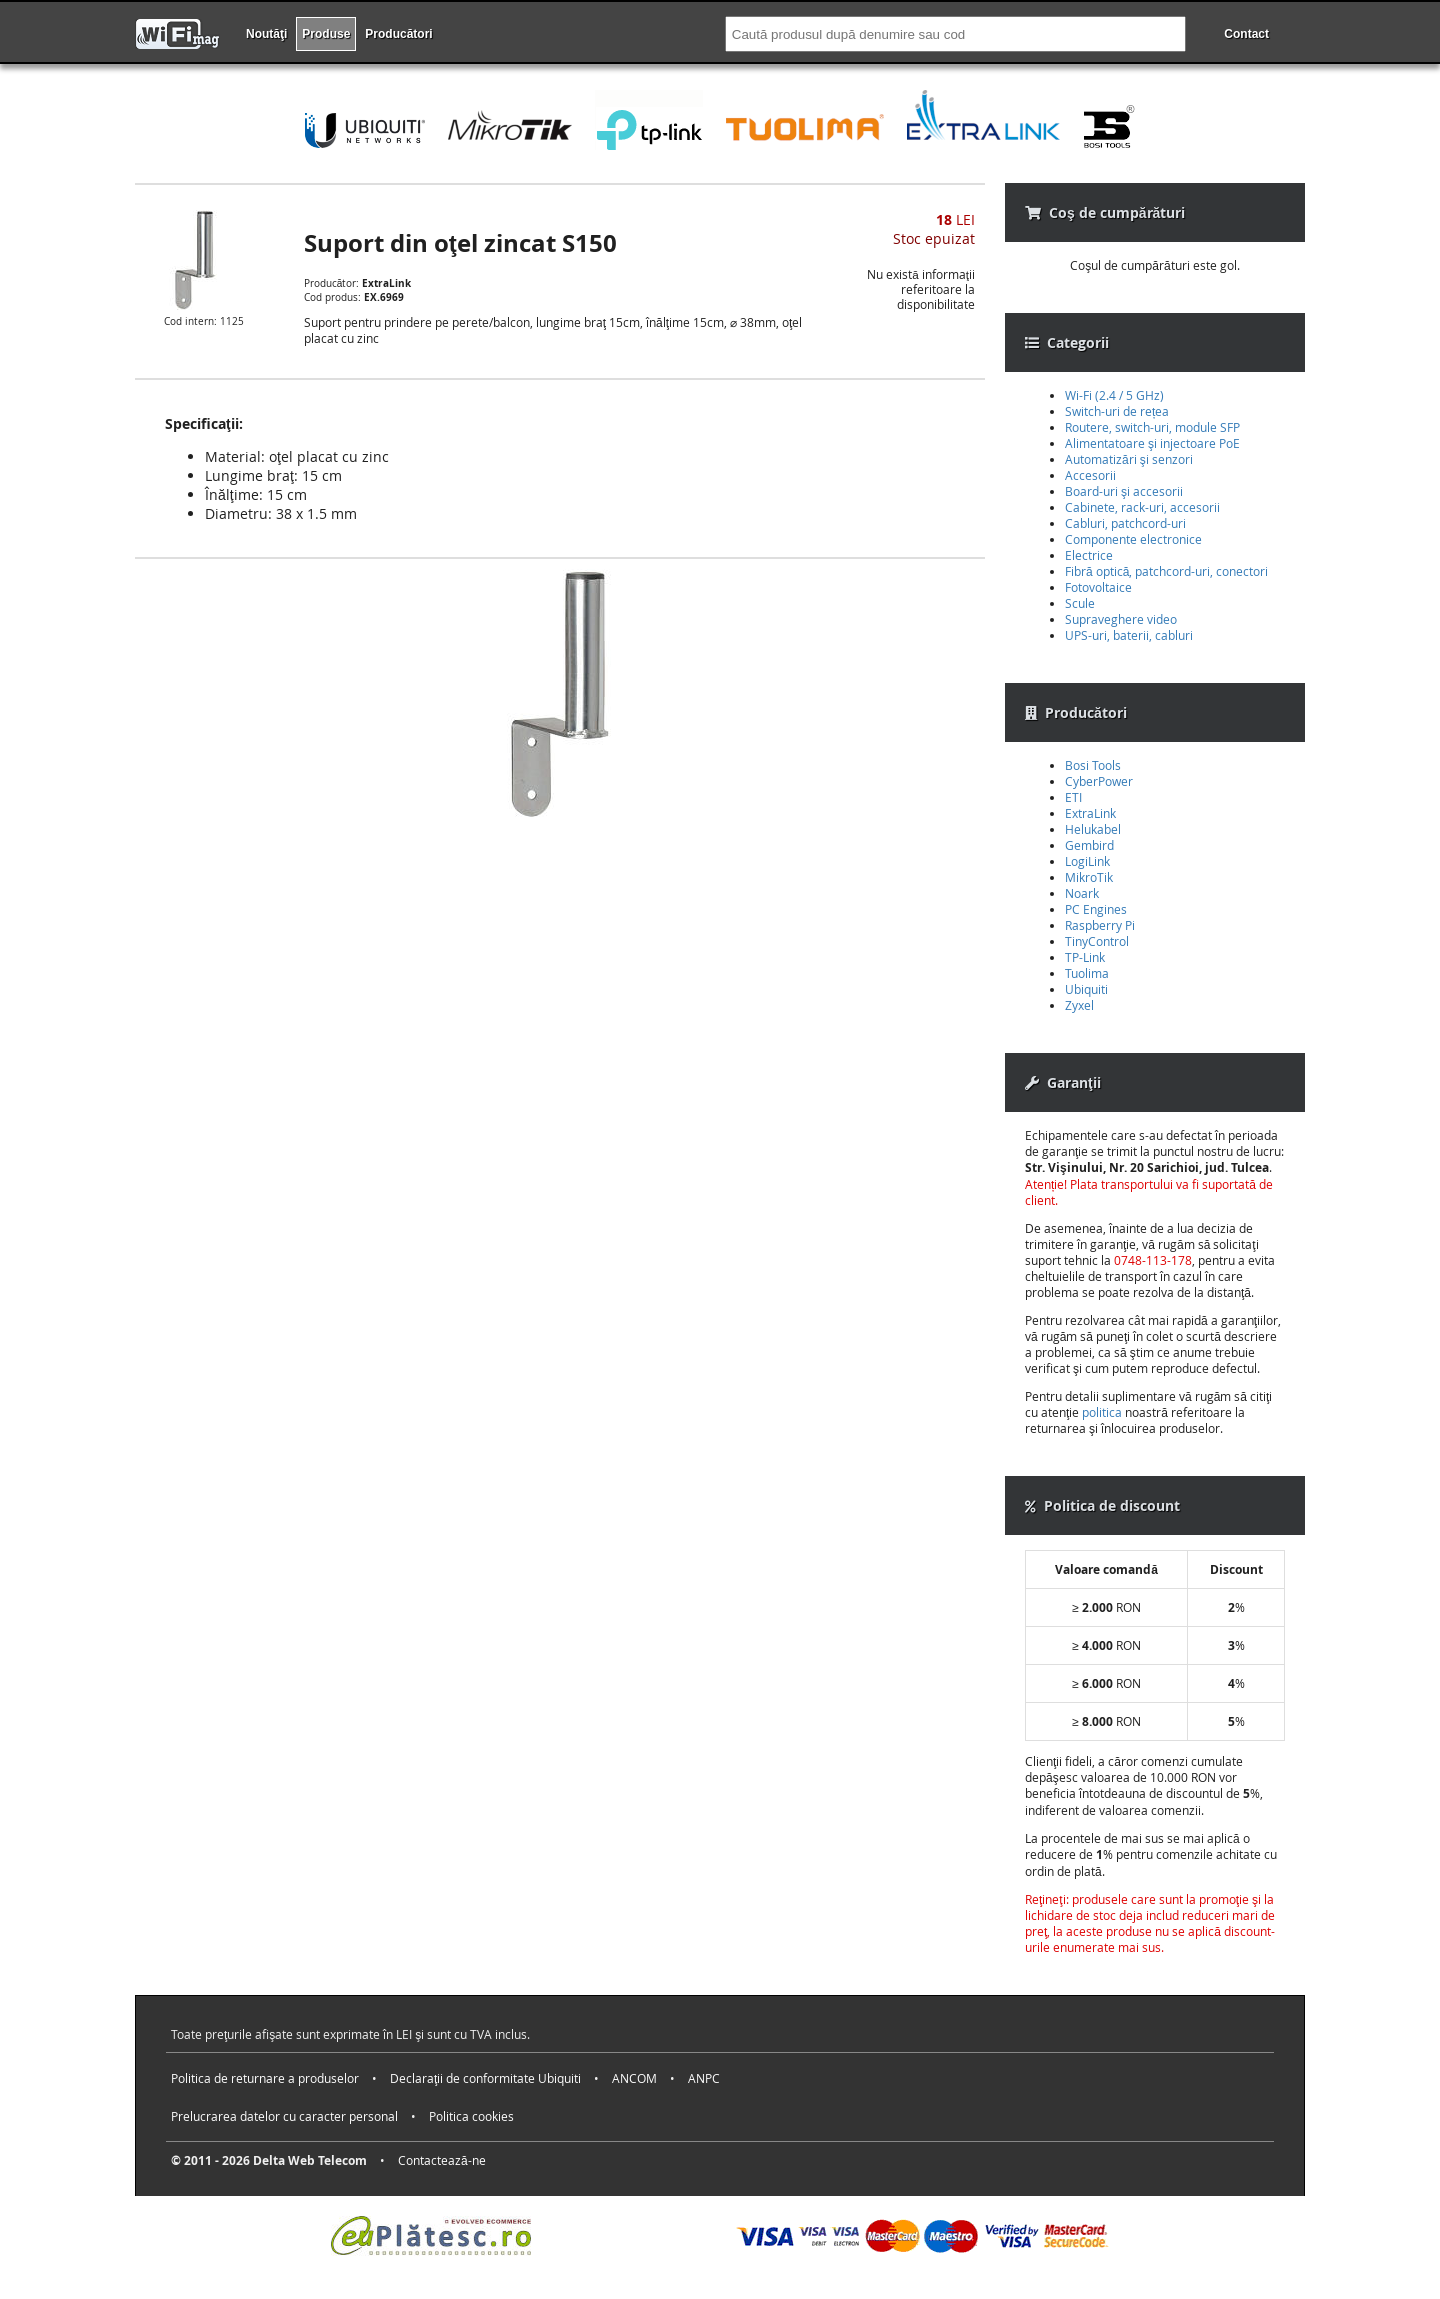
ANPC (704, 2078)
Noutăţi (266, 34)
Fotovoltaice (1098, 587)
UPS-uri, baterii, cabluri (1129, 635)
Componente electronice (1133, 539)
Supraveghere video (1121, 619)
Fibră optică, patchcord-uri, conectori (1166, 571)
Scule (1080, 603)
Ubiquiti (1086, 989)
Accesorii (1090, 475)
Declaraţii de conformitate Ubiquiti (485, 2078)
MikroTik (1089, 877)
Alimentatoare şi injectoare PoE (1152, 443)
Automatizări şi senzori (1129, 459)
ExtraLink (1090, 813)
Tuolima (1087, 973)
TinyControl (1097, 941)
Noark (1082, 893)
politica (1102, 1412)
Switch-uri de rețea (1117, 411)
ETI (1073, 797)
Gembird (1089, 845)
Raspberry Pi (1100, 925)
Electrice (1089, 555)
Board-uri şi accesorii (1124, 491)
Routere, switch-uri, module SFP (1152, 427)
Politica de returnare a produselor (265, 2078)
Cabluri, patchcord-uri (1125, 523)
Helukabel (1093, 829)
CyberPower (1099, 781)
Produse (326, 34)
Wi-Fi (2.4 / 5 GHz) (1114, 395)
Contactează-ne (442, 2160)
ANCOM (634, 2078)
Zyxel (1079, 1005)
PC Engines (1096, 909)
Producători (398, 34)
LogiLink (1087, 861)
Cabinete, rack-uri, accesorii (1142, 507)
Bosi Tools (1093, 765)
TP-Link (1085, 957)
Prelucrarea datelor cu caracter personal (284, 2116)
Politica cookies (471, 2116)
